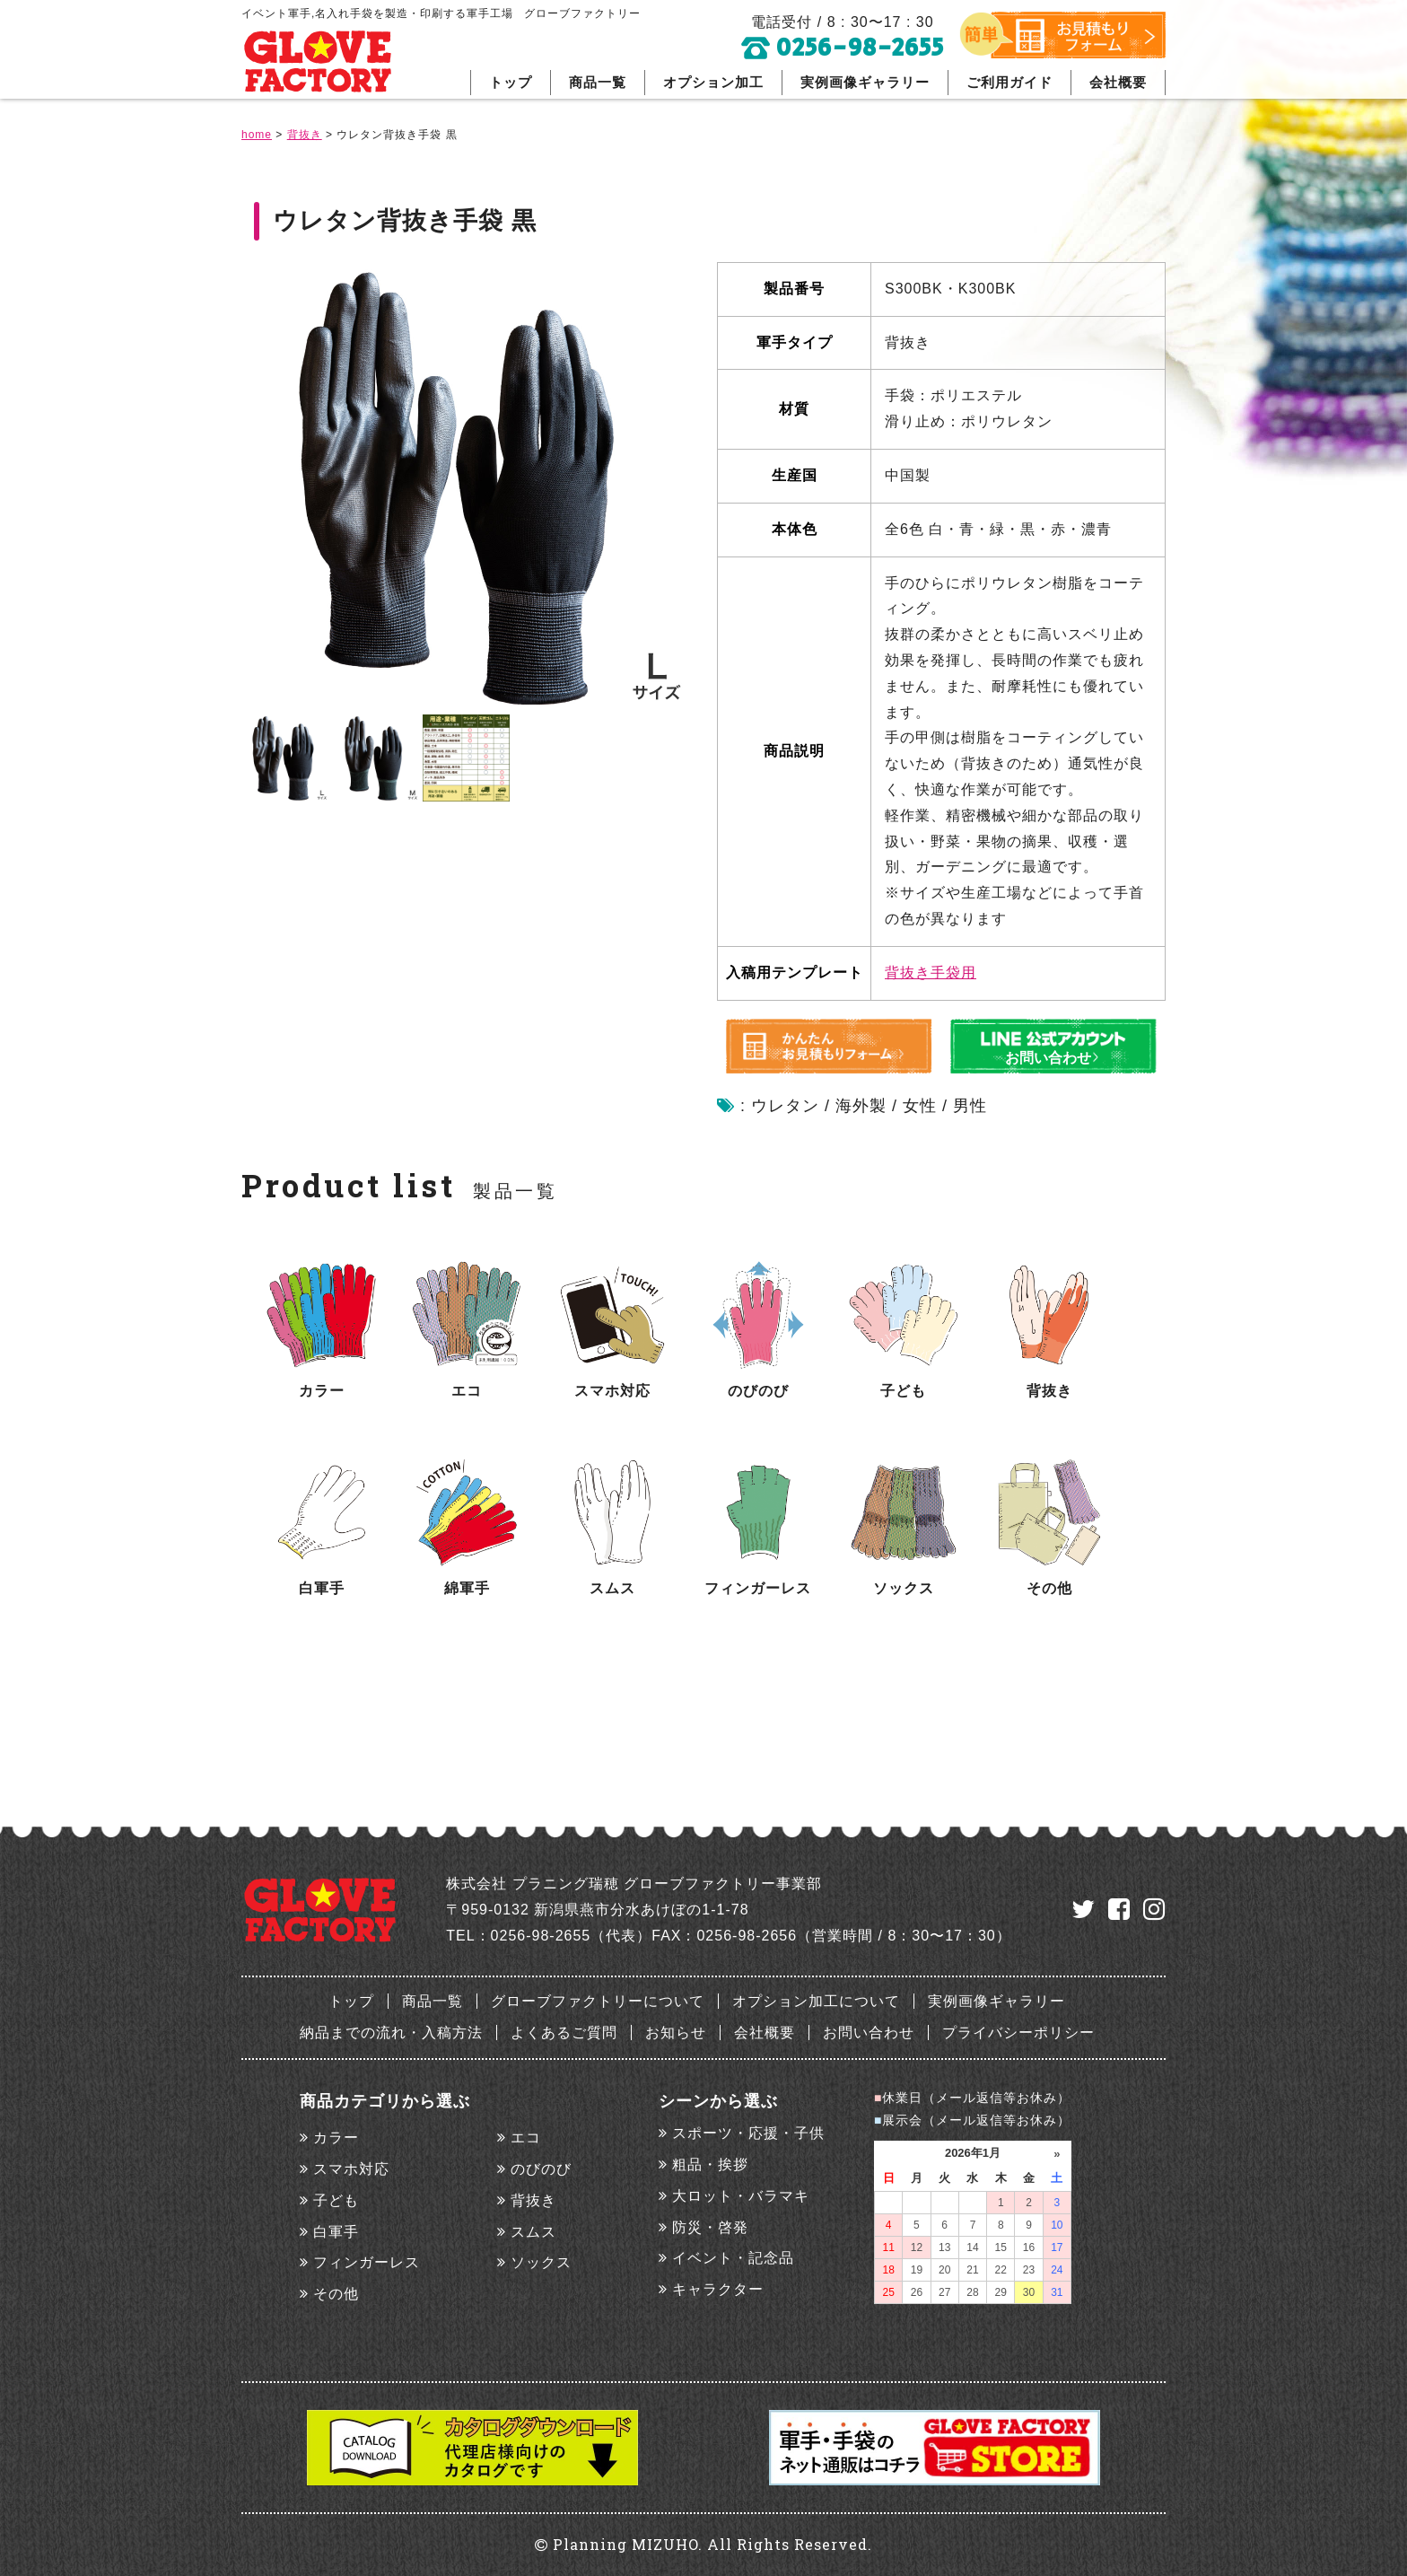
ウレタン (785, 1106)
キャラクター (718, 2289)
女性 (920, 1106)
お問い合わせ (868, 2032)
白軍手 (336, 2231)
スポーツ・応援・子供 (748, 2133)
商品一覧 (597, 82)
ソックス (541, 2262)
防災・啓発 (710, 2227)
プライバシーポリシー (1018, 2032)
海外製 (861, 1106)
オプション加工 (713, 82)
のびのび (541, 2169)
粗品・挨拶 (710, 2164)
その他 (336, 2293)
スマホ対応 (351, 2169)
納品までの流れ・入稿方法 (391, 2032)
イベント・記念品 (733, 2257)
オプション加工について (816, 2001)
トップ (510, 82)
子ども (336, 2200)
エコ (526, 2137)
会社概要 (1118, 82)
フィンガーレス (366, 2262)
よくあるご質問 (564, 2032)
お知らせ (675, 2032)
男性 (970, 1106)
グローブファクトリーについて (597, 2001)
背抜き (533, 2200)
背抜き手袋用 (930, 972)
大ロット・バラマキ (740, 2196)
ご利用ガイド (1009, 82)
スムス (533, 2231)
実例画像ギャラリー (865, 82)
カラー (336, 2137)
